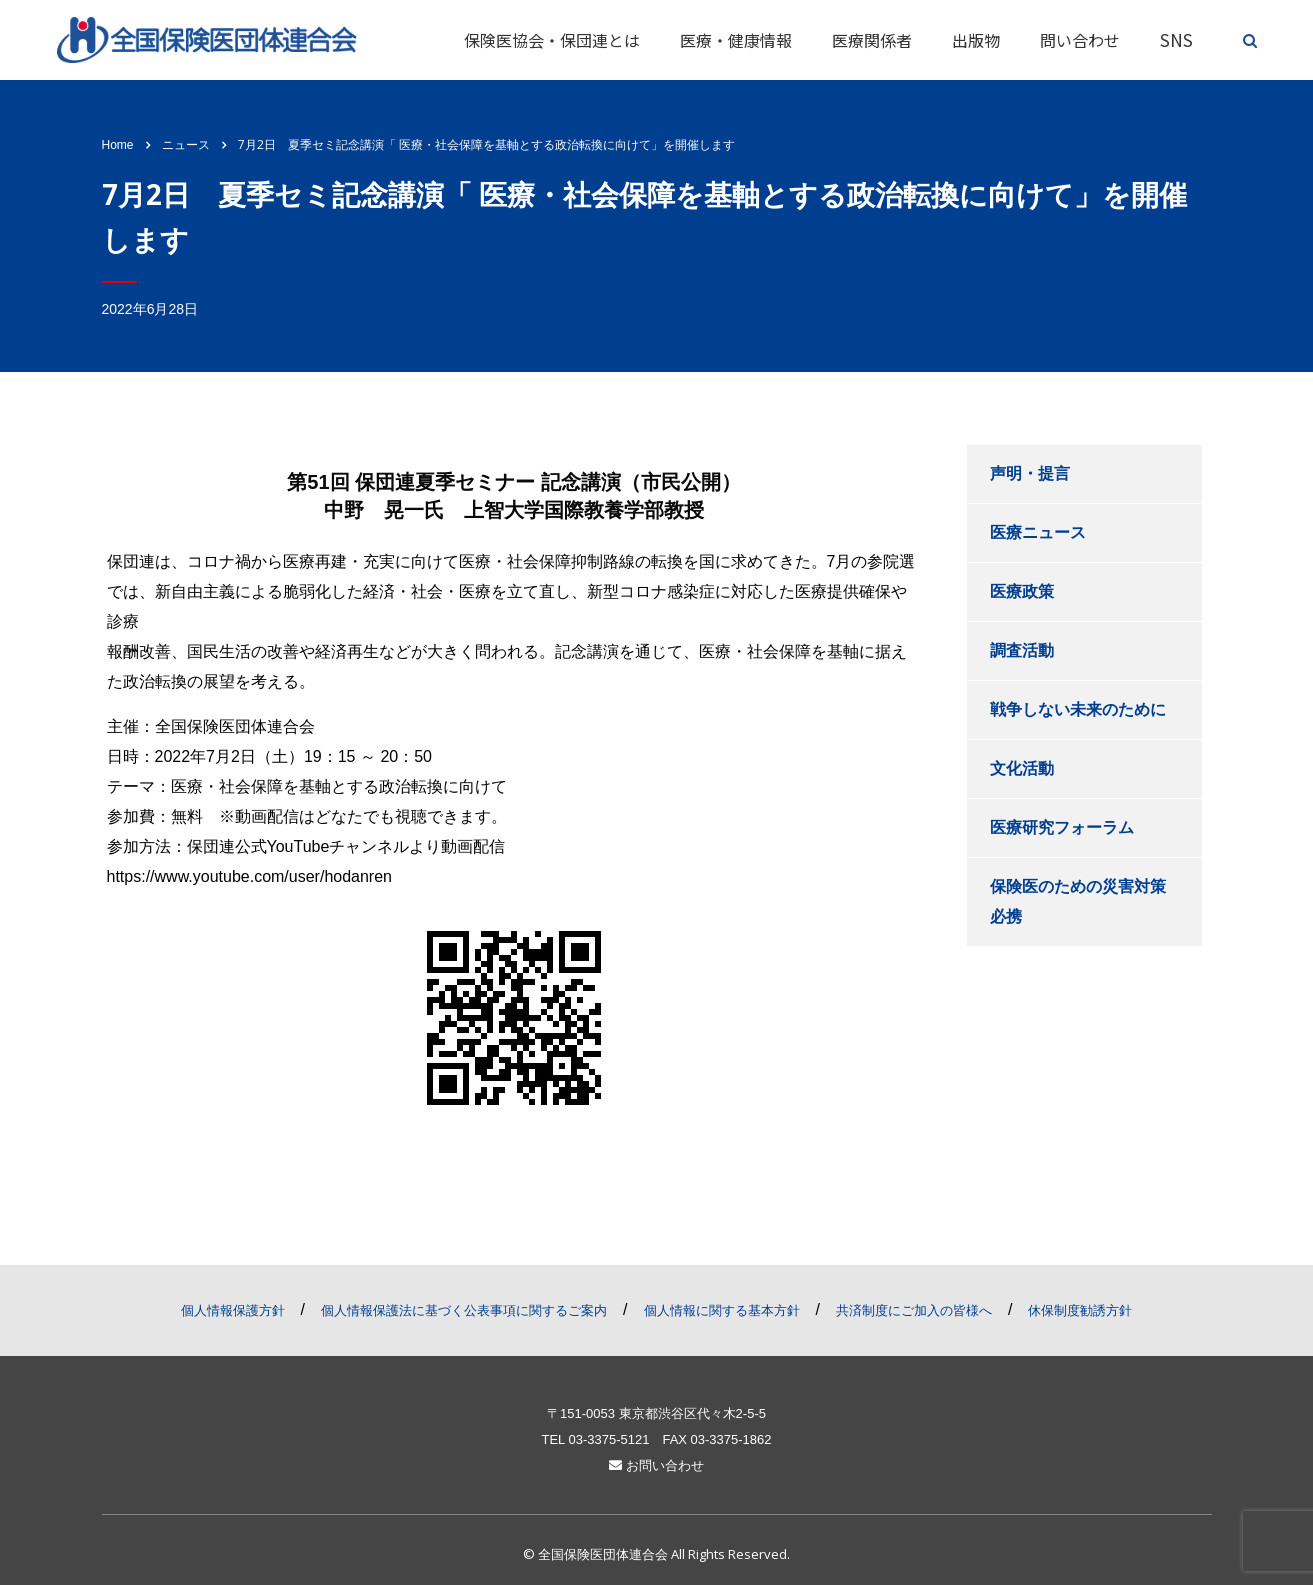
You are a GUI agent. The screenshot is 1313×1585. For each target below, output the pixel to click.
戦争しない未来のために (1078, 709)
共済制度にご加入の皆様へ (914, 1310)
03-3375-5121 (608, 1439)
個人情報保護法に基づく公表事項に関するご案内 (464, 1310)
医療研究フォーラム (1062, 827)
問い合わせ (1080, 40)
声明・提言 (1030, 473)
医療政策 (1022, 591)
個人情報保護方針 (233, 1310)
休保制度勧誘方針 (1080, 1310)
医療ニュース (1038, 532)
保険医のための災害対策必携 (1078, 901)
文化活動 (1022, 768)
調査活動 (1022, 650)
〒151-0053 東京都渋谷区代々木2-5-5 (656, 1413)
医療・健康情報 (736, 40)
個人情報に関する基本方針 (722, 1310)
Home (118, 145)
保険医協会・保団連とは (552, 40)
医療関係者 (872, 40)
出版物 (976, 40)
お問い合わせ (656, 1465)
